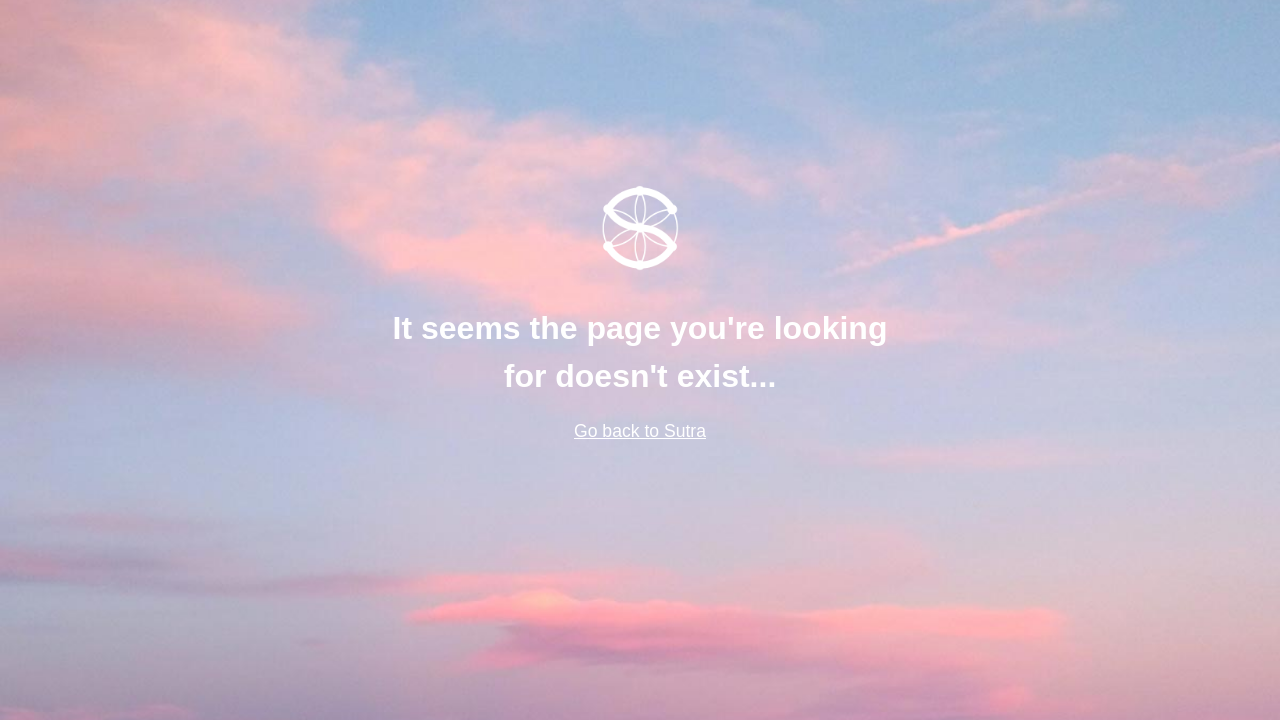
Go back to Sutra (640, 431)
